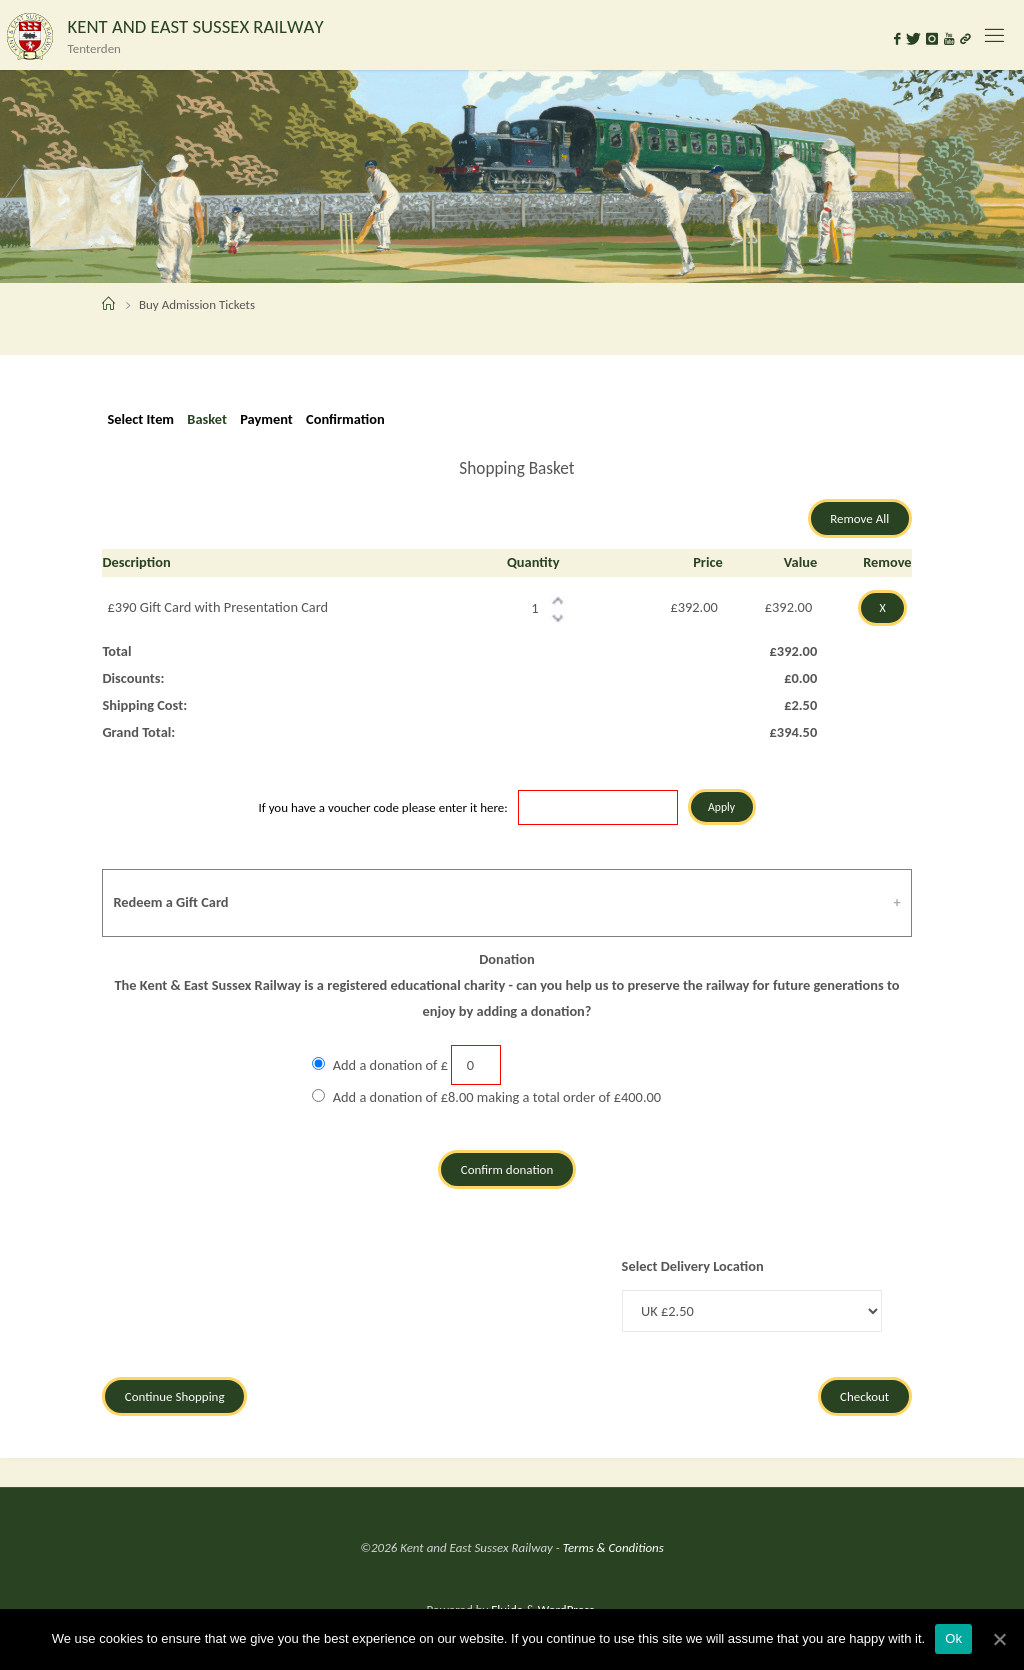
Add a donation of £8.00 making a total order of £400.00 (497, 1097)
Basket (207, 419)
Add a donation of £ (390, 1065)
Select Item (140, 419)
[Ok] (999, 1639)
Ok (953, 1638)
